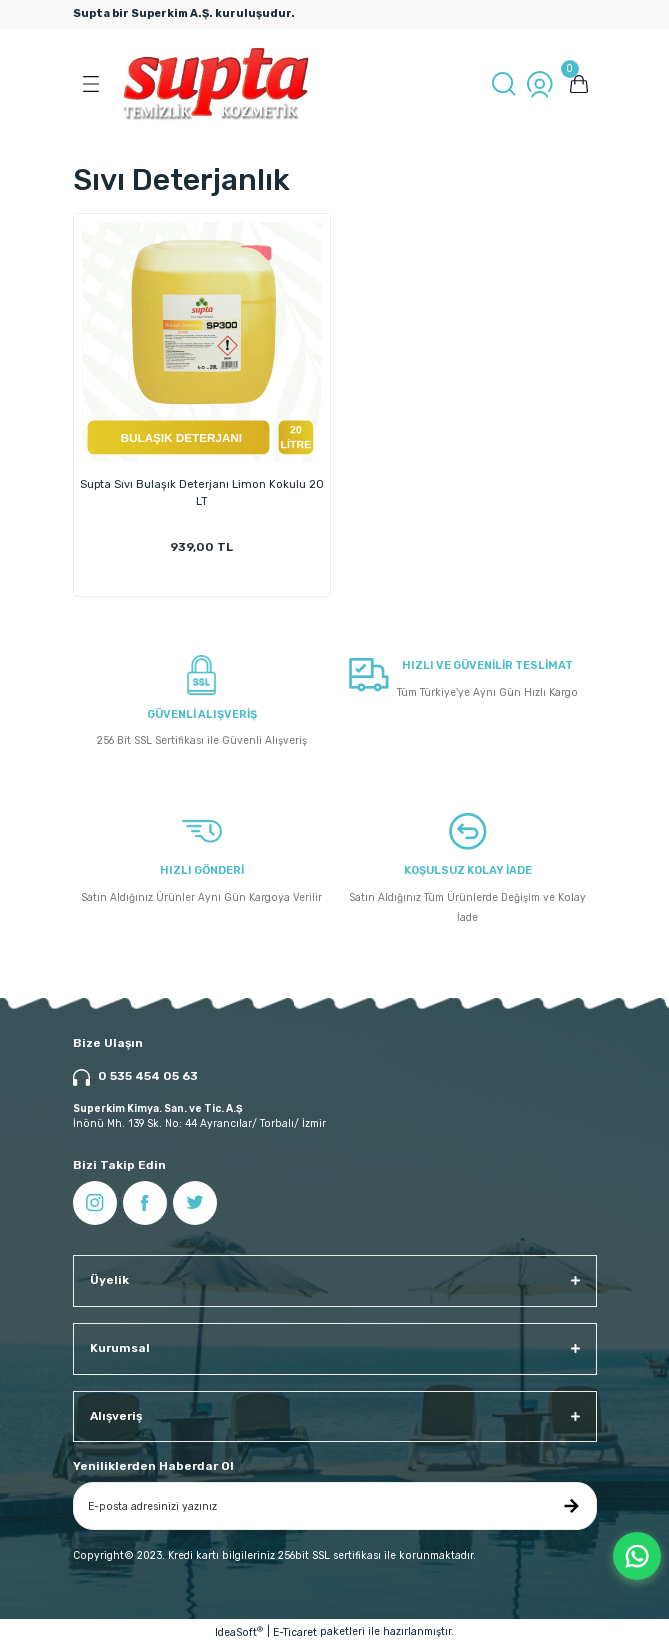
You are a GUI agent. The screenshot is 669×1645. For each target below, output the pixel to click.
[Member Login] (540, 84)
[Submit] (572, 1506)
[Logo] (216, 84)
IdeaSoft (239, 1632)
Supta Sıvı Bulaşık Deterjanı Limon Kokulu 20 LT (202, 493)
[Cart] (579, 84)
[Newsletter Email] (335, 1506)
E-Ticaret (295, 1632)
